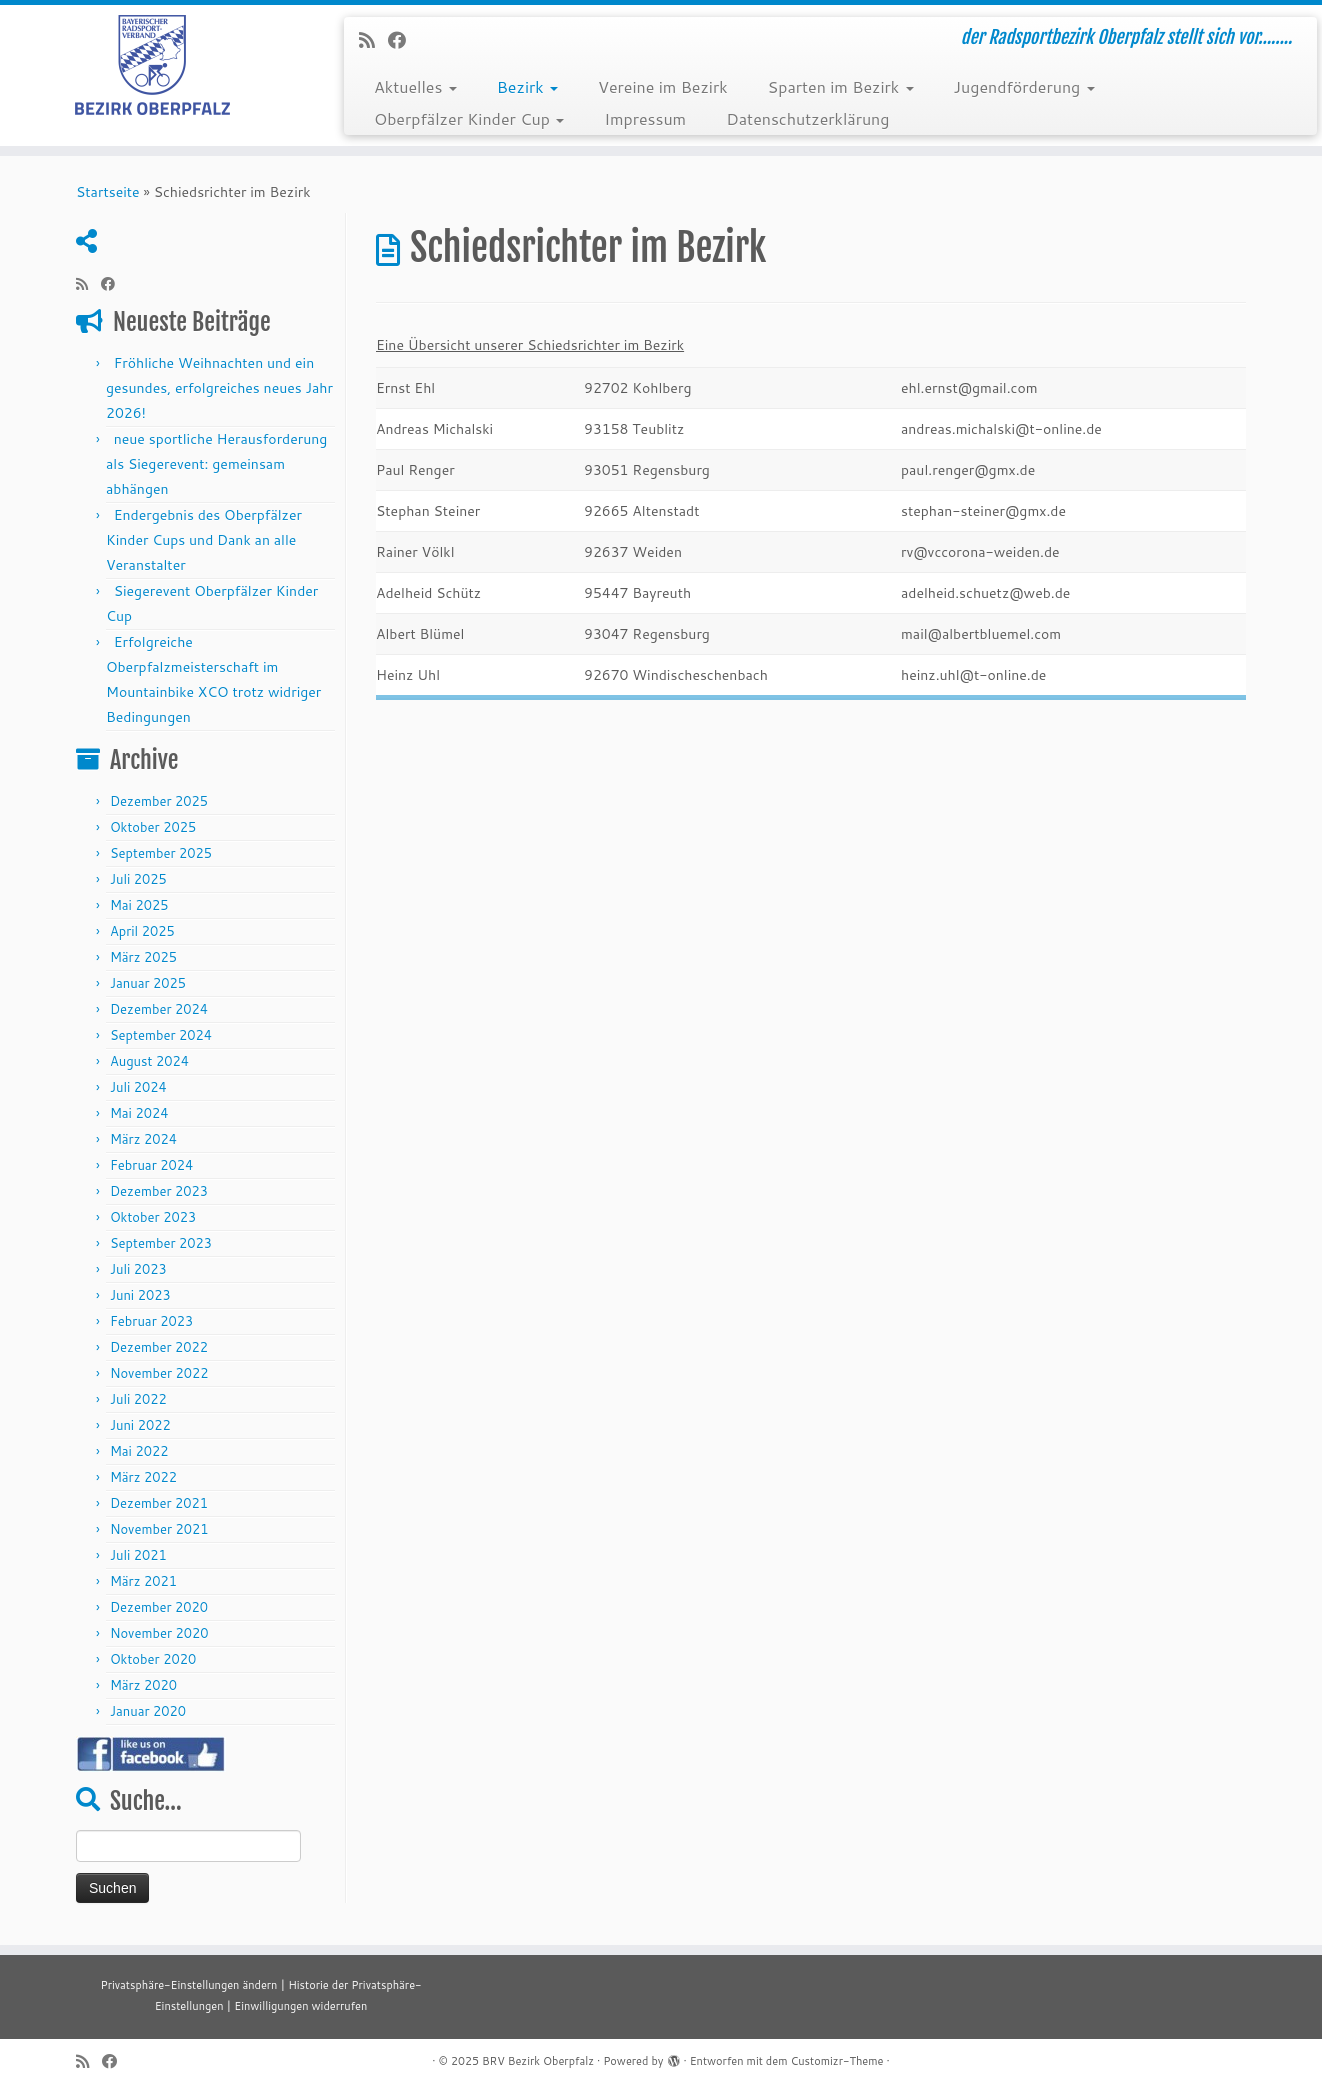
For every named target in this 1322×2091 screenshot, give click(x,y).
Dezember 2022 (159, 1347)
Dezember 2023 (159, 1191)
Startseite (108, 192)
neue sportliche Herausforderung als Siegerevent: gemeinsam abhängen (216, 464)
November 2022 (159, 1373)
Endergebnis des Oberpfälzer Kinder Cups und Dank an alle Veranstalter (204, 540)
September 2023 (161, 1243)
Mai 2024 (139, 1113)
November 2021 (159, 1529)
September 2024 (161, 1035)
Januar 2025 (148, 983)
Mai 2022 (139, 1451)
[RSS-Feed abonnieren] (373, 40)
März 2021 (143, 1581)
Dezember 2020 (159, 1607)
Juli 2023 (138, 1269)
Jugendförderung (1024, 86)
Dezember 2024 (159, 1009)
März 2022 (143, 1477)
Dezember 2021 (159, 1503)
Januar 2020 (148, 1711)
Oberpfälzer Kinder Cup (469, 118)
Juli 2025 (138, 879)
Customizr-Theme (836, 2061)
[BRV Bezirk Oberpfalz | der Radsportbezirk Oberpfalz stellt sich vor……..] (152, 65)
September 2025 (161, 853)
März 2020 (143, 1685)
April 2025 (142, 931)
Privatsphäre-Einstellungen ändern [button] (188, 1985)
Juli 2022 (138, 1399)
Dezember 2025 (159, 801)
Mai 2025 (139, 905)
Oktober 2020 (153, 1659)
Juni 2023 (140, 1295)
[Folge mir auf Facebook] (403, 40)
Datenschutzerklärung (807, 118)
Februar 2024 (151, 1165)
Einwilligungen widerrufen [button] (300, 2006)
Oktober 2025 (153, 827)
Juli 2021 (138, 1555)
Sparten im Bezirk (841, 86)
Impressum (645, 118)
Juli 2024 (138, 1087)
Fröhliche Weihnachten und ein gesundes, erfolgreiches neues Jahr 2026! (219, 388)
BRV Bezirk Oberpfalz (538, 2061)
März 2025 (143, 957)
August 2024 (149, 1061)
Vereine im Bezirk (663, 86)
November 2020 (159, 1633)
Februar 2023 (151, 1321)
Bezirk (527, 86)
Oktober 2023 (153, 1217)
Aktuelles (415, 86)
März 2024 (143, 1139)
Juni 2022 (140, 1425)
